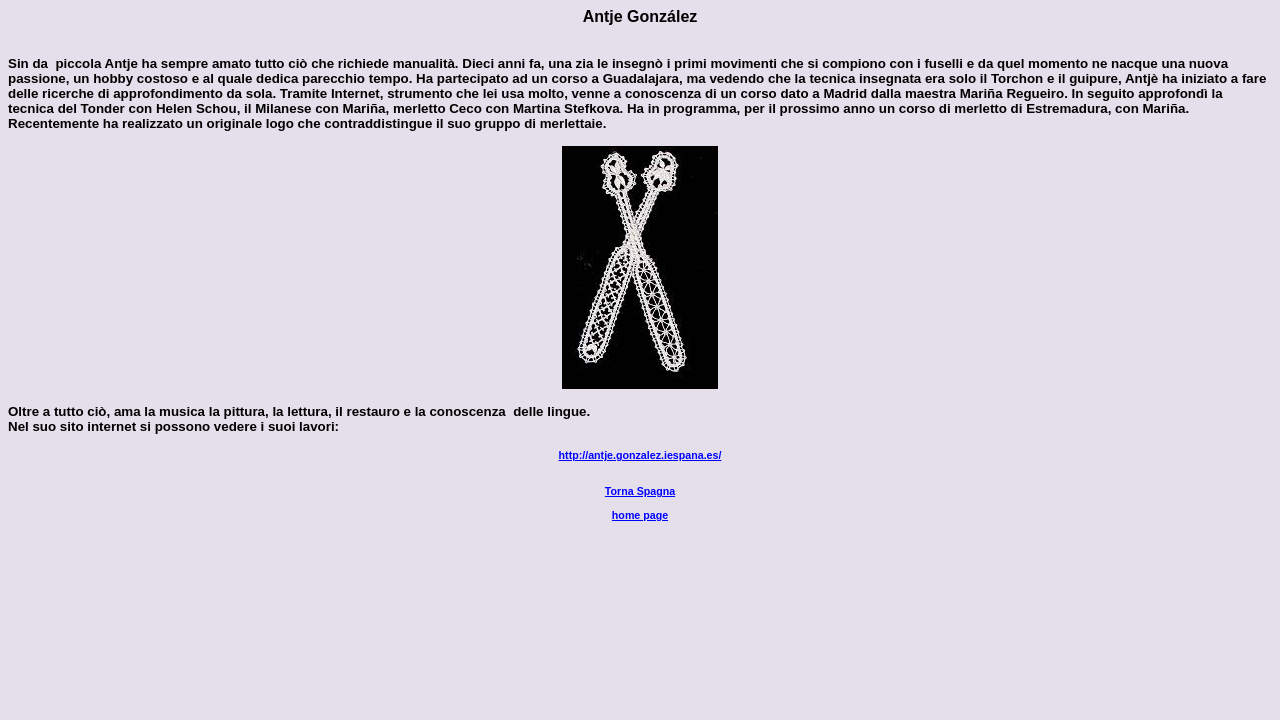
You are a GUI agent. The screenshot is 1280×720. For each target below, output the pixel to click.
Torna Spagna (640, 491)
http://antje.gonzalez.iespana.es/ (640, 455)
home (640, 515)
